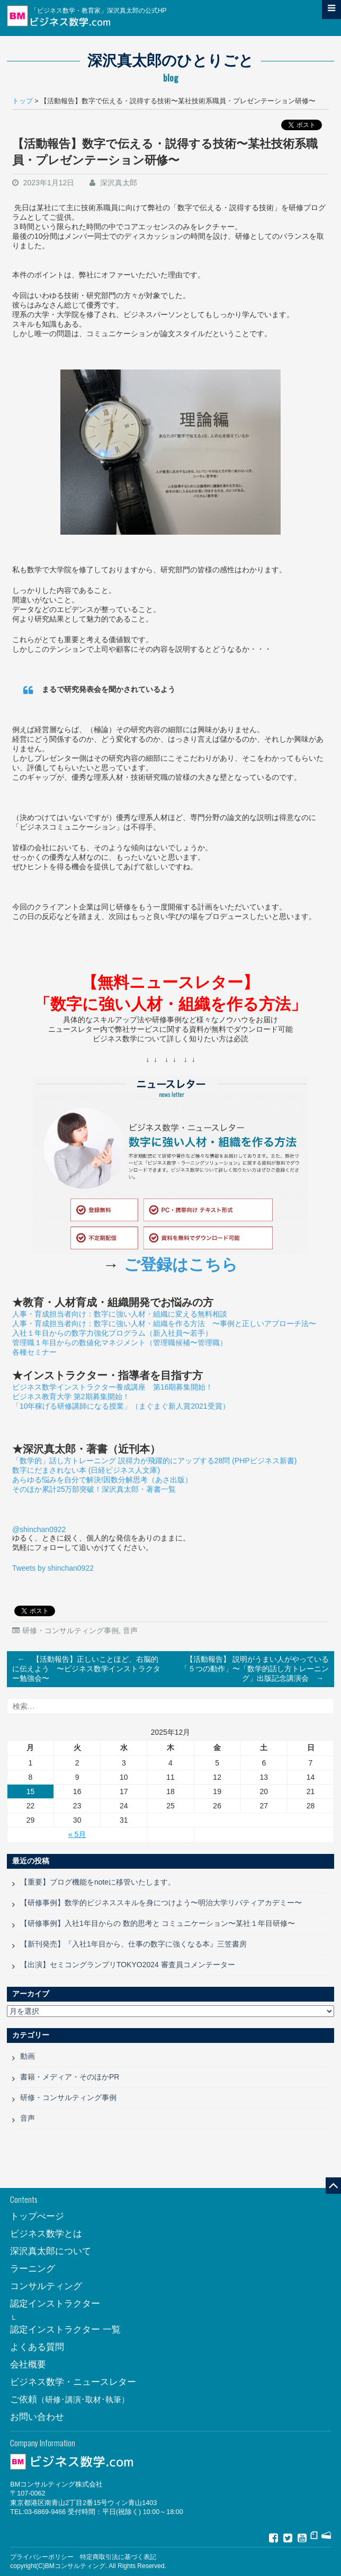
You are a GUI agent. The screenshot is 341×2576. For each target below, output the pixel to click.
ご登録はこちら (181, 1264)
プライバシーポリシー (42, 2557)
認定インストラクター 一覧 (65, 2330)
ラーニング (32, 2269)
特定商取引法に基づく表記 (118, 2557)
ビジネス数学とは (46, 2234)
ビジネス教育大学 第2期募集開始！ (71, 1396)
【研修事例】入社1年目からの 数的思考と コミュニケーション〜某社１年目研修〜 (157, 1923)
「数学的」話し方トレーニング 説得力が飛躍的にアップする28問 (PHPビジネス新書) (154, 1460)
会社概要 (28, 2364)
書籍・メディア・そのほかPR (69, 2077)
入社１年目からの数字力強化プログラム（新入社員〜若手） (112, 1333)
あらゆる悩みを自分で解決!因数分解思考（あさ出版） (102, 1479)
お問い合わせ (37, 2417)
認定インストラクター (55, 2304)
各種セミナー (34, 1352)
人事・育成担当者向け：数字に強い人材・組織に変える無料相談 (119, 1314)
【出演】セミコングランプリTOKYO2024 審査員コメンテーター (127, 1964)
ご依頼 (69, 2399)
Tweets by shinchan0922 (53, 1568)
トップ (22, 101)
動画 (27, 2056)
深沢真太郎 (118, 182)
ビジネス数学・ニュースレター (73, 2382)
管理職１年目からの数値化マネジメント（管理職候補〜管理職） (119, 1342)
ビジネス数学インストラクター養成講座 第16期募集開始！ (112, 1387)
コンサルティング (46, 2286)
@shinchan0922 (39, 1529)
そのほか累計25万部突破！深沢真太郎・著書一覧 (94, 1489)
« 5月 (77, 1834)
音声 (130, 1630)
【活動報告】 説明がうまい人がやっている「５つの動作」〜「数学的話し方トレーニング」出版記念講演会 (255, 1670)
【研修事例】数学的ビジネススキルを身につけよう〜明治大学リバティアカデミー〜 (161, 1902)
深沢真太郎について (50, 2251)
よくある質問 (37, 2347)
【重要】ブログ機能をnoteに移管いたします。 (97, 1882)
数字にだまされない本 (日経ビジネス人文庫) (86, 1470)
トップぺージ (37, 2216)
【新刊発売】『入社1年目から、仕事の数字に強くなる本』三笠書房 (133, 1944)
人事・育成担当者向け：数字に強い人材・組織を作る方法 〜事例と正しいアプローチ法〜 (164, 1323)
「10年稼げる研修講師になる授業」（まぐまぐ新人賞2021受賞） (121, 1406)
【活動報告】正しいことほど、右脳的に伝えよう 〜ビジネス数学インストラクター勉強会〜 (86, 1667)
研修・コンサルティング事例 (70, 1630)
